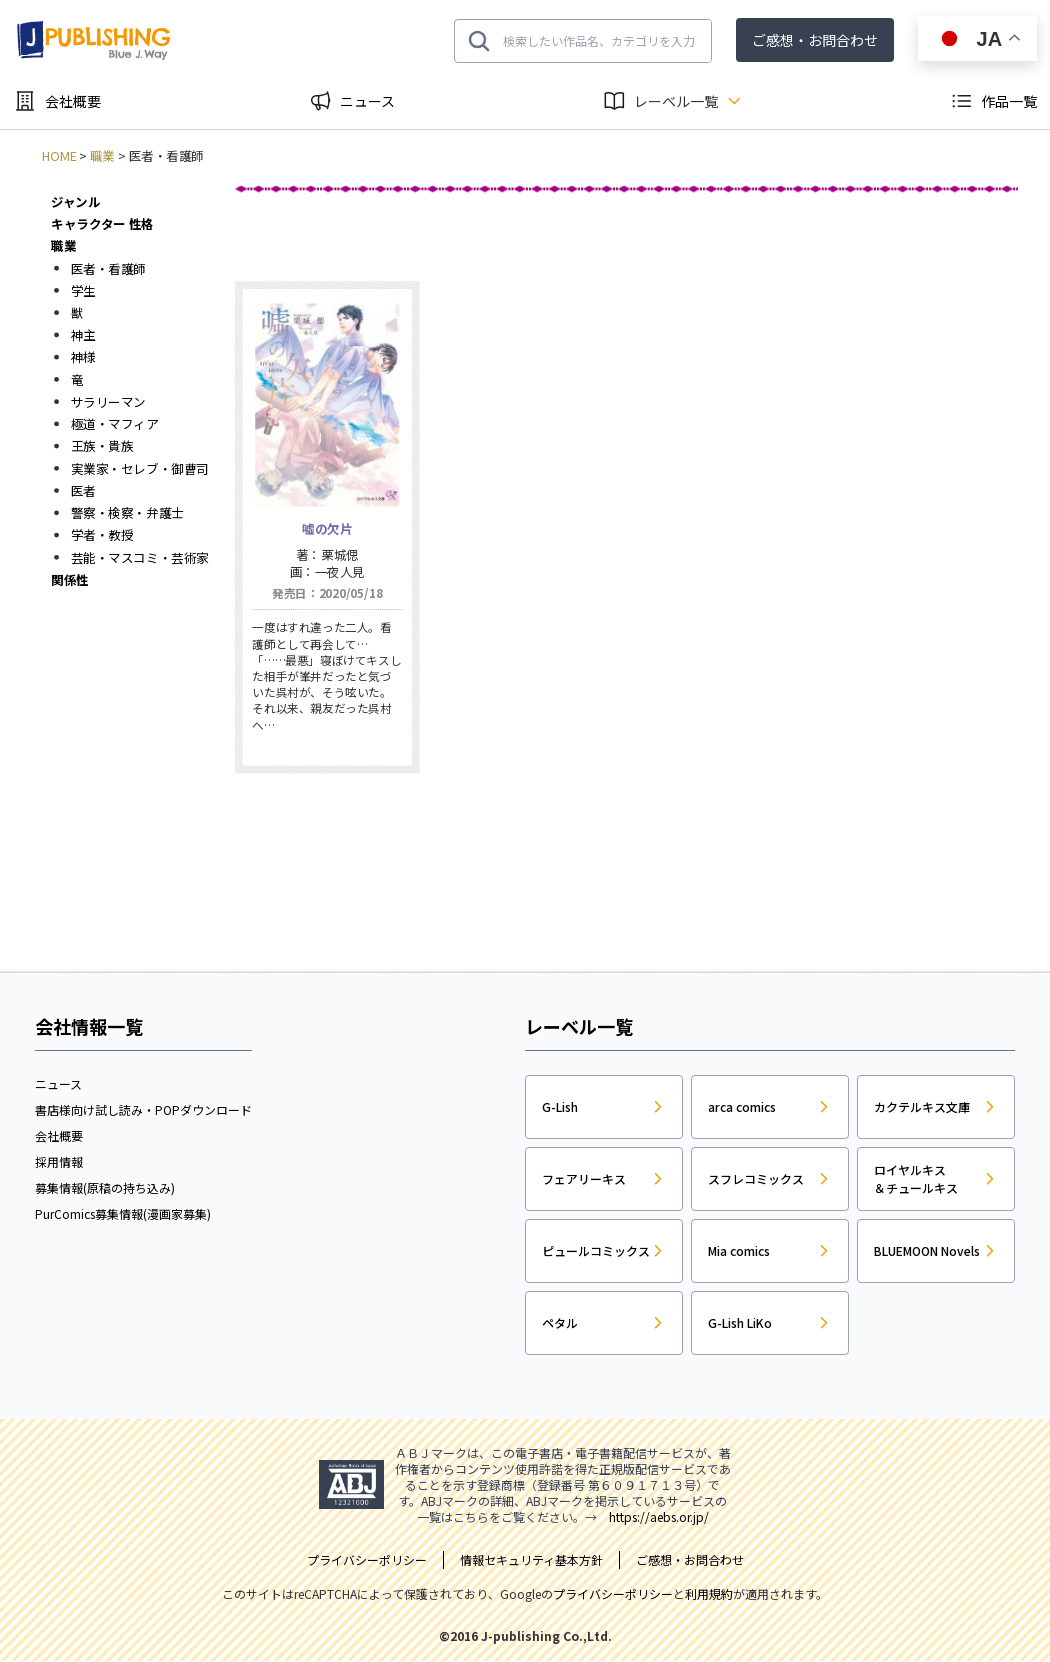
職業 (102, 156)
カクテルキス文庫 (922, 1106)
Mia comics (739, 1250)
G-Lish (560, 1106)
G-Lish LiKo (740, 1322)
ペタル (560, 1322)
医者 (83, 490)
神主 (83, 335)
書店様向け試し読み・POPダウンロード (143, 1109)
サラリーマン (108, 401)
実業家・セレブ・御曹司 (140, 468)
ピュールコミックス (596, 1250)
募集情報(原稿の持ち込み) (105, 1187)
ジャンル (75, 201)
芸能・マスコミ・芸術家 (140, 557)
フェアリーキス (584, 1178)
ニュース (367, 101)
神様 (83, 357)
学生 (83, 290)
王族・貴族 (102, 446)
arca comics (742, 1106)
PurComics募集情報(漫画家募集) (123, 1213)
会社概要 (73, 101)
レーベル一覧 (676, 101)
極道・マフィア (115, 424)
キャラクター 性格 (102, 224)
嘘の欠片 (327, 529)
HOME (59, 156)
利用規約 (709, 1593)
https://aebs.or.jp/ (659, 1516)
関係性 (70, 579)
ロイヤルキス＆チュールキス (916, 1178)
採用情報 (59, 1161)
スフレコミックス (756, 1178)
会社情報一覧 (89, 1026)
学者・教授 (102, 535)
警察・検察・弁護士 (127, 513)
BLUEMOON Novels (927, 1250)
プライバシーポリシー (613, 1593)
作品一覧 (1009, 101)
